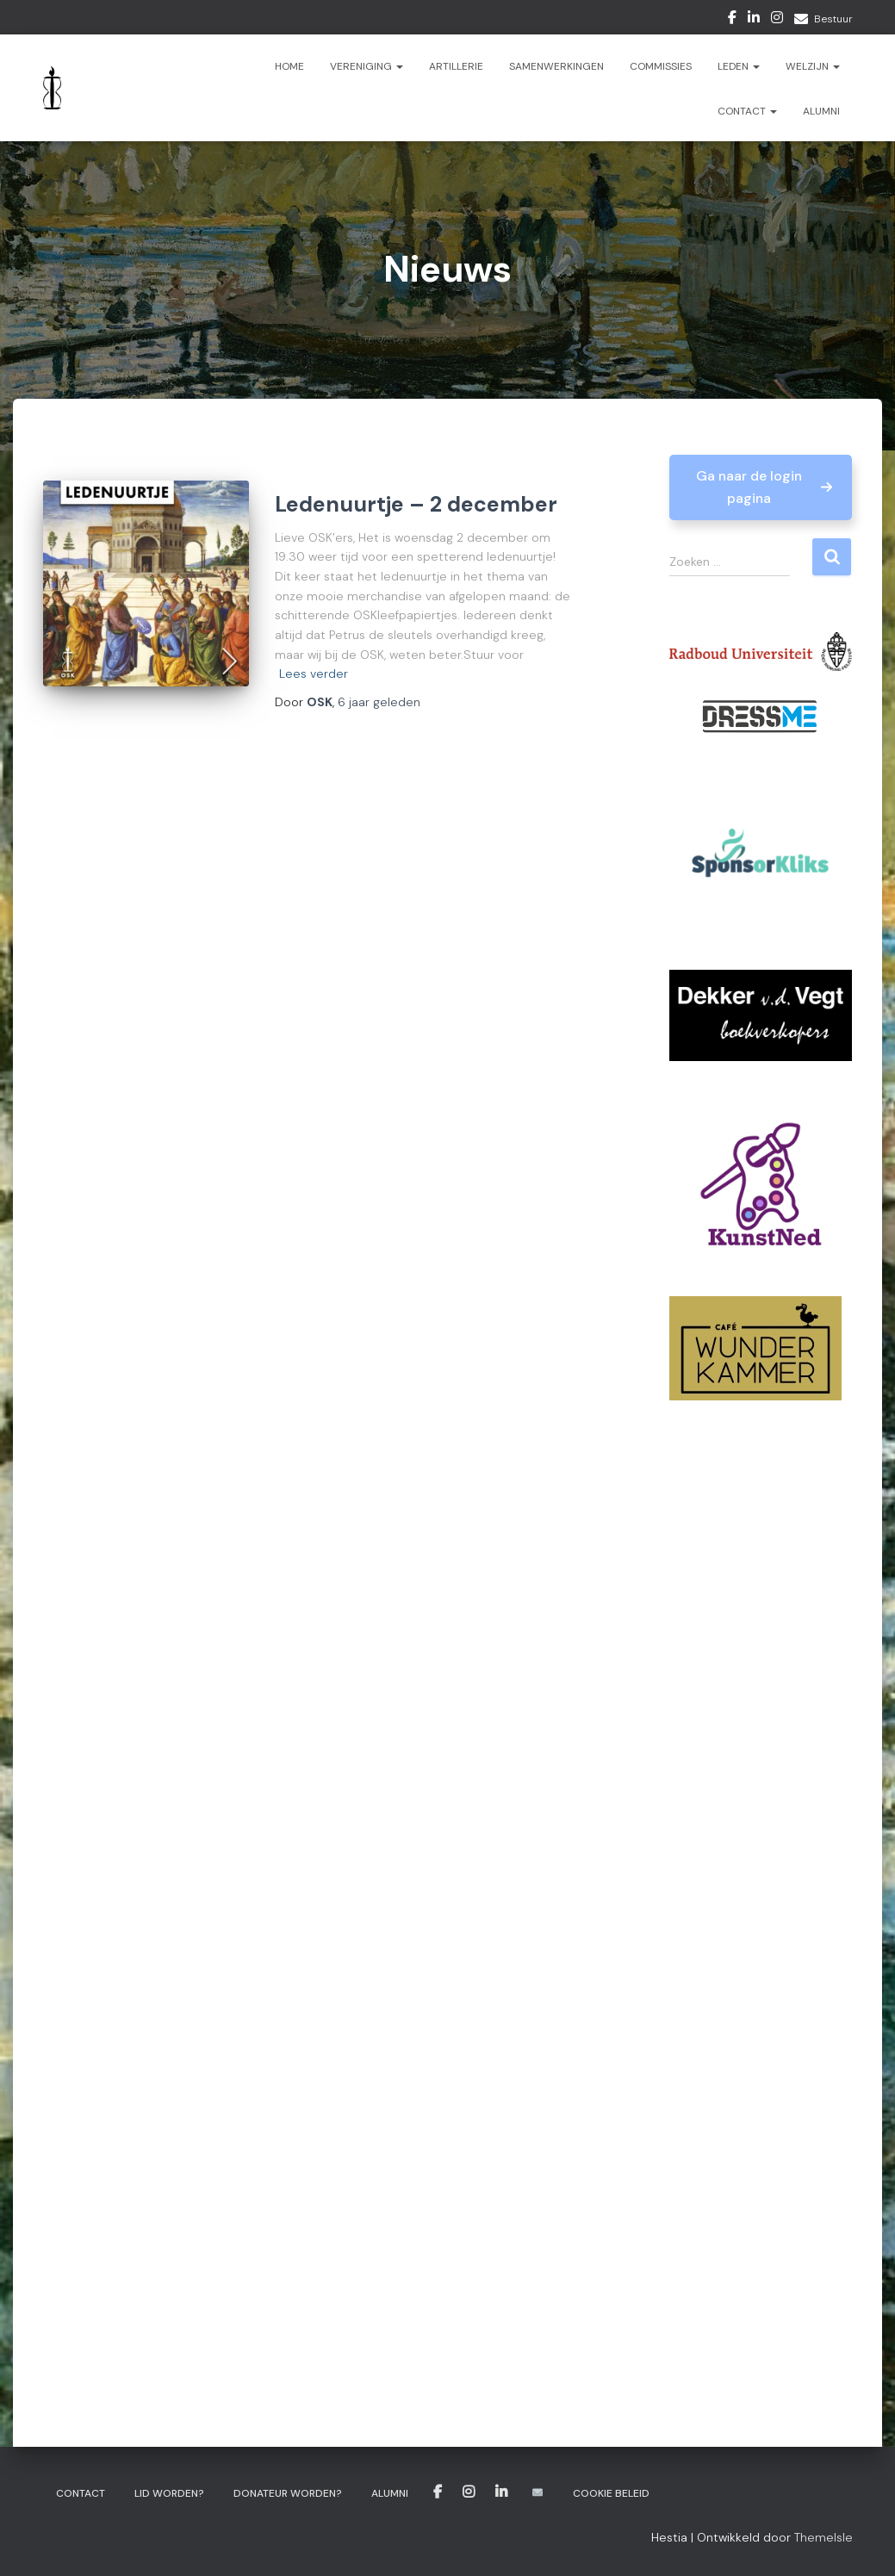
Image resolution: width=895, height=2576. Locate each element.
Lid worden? (169, 2493)
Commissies (661, 66)
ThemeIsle (823, 2537)
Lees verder (313, 673)
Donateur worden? (287, 2493)
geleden (379, 702)
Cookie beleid (611, 2493)
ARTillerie (456, 66)
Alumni (821, 111)
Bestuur (833, 19)
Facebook (732, 20)
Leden (739, 66)
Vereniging (366, 66)
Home (289, 66)
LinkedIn (754, 20)
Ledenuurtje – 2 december (416, 504)
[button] (761, 487)
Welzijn (813, 66)
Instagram (777, 20)
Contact (747, 111)
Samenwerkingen (556, 66)
